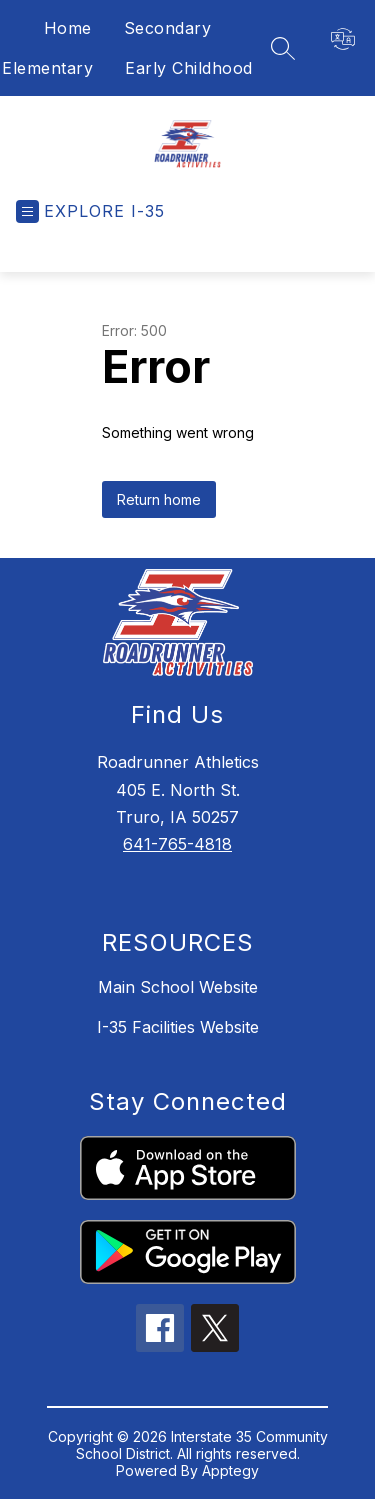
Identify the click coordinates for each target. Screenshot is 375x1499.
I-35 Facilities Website (178, 1027)
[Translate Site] (353, 39)
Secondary (168, 28)
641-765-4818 (177, 844)
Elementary (47, 68)
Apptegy (230, 1470)
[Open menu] (90, 211)
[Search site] (283, 48)
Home (68, 28)
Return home (159, 499)
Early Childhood (189, 68)
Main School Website (178, 987)
